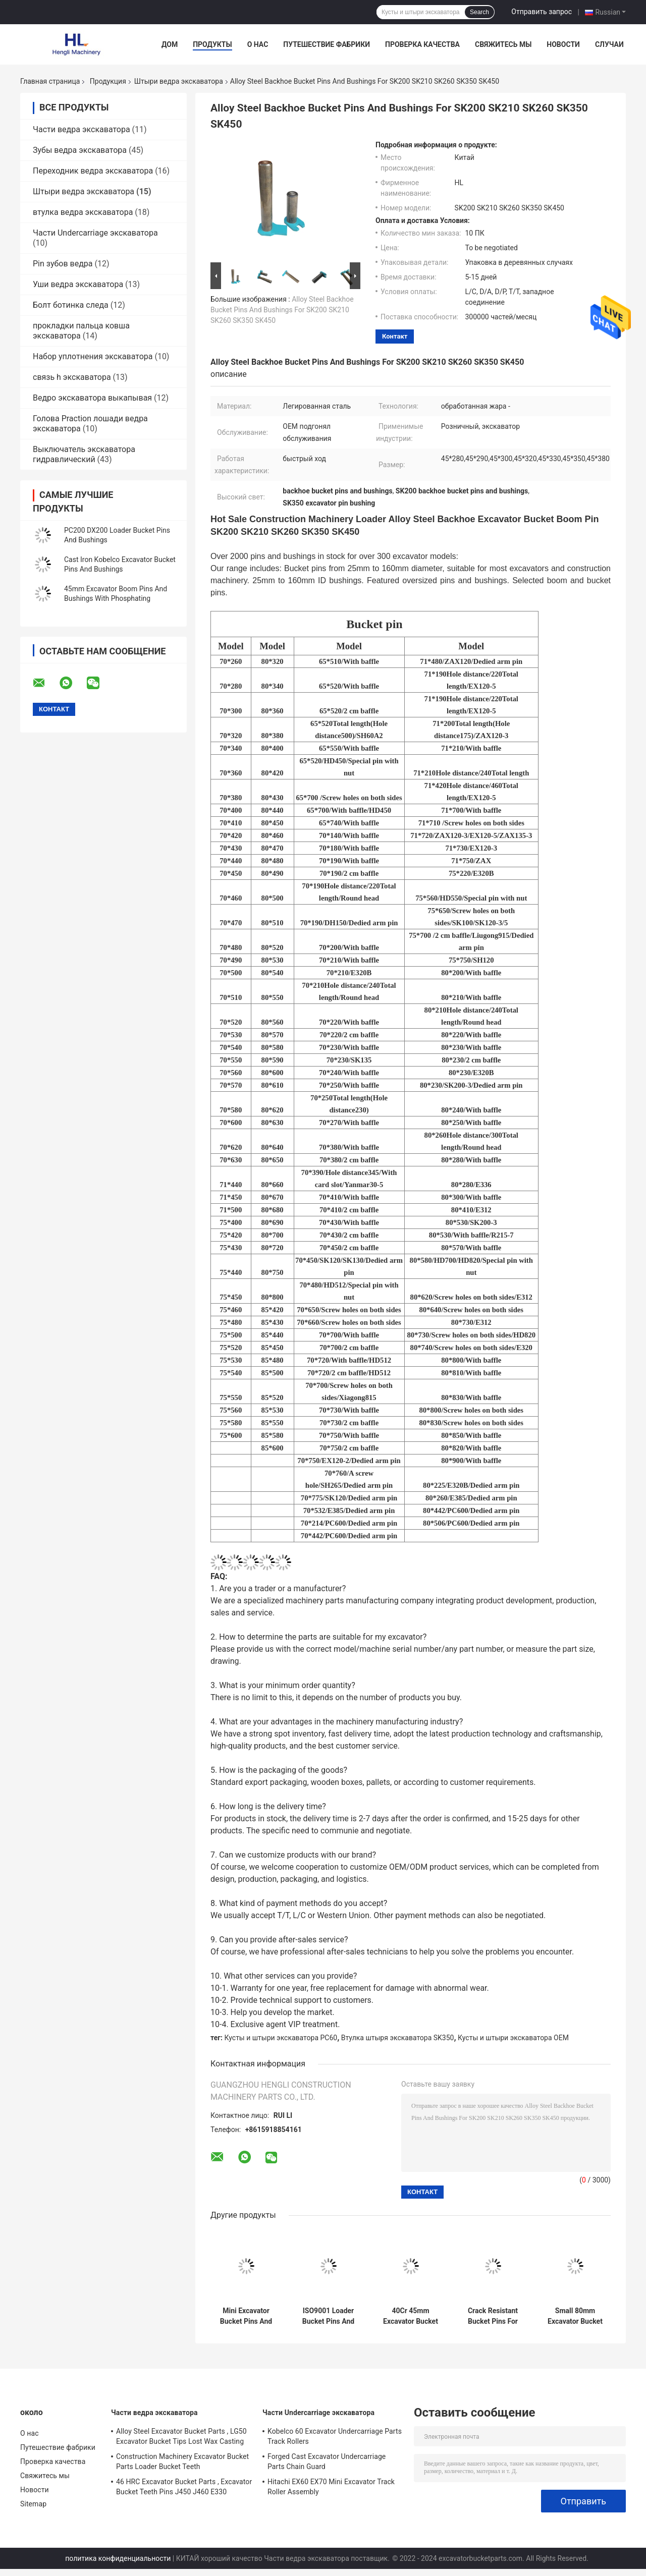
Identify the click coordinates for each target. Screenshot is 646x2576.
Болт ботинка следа (71, 305)
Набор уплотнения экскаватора (92, 356)
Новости (563, 44)
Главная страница (50, 81)
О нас (257, 44)
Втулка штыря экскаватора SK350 (397, 2038)
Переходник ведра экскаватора (93, 171)
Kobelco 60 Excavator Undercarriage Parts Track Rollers (334, 2436)
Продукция (108, 81)
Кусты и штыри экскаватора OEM (513, 2038)
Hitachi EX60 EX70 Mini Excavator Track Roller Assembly (331, 2487)
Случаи (609, 44)
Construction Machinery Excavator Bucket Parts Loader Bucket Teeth (182, 2461)
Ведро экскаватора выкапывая (92, 398)
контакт (394, 336)
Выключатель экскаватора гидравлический (84, 454)
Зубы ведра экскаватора (80, 150)
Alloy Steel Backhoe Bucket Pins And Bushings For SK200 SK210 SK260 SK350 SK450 (282, 309)
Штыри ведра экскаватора (178, 81)
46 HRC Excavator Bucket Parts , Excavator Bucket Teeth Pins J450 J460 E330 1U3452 (184, 2488)
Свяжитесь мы (503, 44)
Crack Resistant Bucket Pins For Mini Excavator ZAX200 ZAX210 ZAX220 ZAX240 (492, 2316)
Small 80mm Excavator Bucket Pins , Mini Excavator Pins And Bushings (575, 2316)
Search (479, 12)
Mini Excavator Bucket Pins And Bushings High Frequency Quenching (246, 2316)
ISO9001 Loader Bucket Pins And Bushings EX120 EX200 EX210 (328, 2316)
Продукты (212, 44)
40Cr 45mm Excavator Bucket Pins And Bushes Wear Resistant (410, 2316)
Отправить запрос (541, 12)
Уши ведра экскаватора (78, 284)
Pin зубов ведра (63, 263)
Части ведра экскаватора (81, 129)
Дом (170, 44)
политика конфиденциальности (118, 2558)
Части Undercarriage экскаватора (95, 233)
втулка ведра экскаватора (83, 212)
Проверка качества (422, 44)
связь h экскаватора (72, 377)
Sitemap (33, 2504)
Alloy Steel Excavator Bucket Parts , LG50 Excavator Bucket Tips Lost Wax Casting (181, 2436)
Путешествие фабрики (326, 44)
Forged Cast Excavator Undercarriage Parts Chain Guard (326, 2461)
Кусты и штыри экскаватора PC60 (281, 2038)
